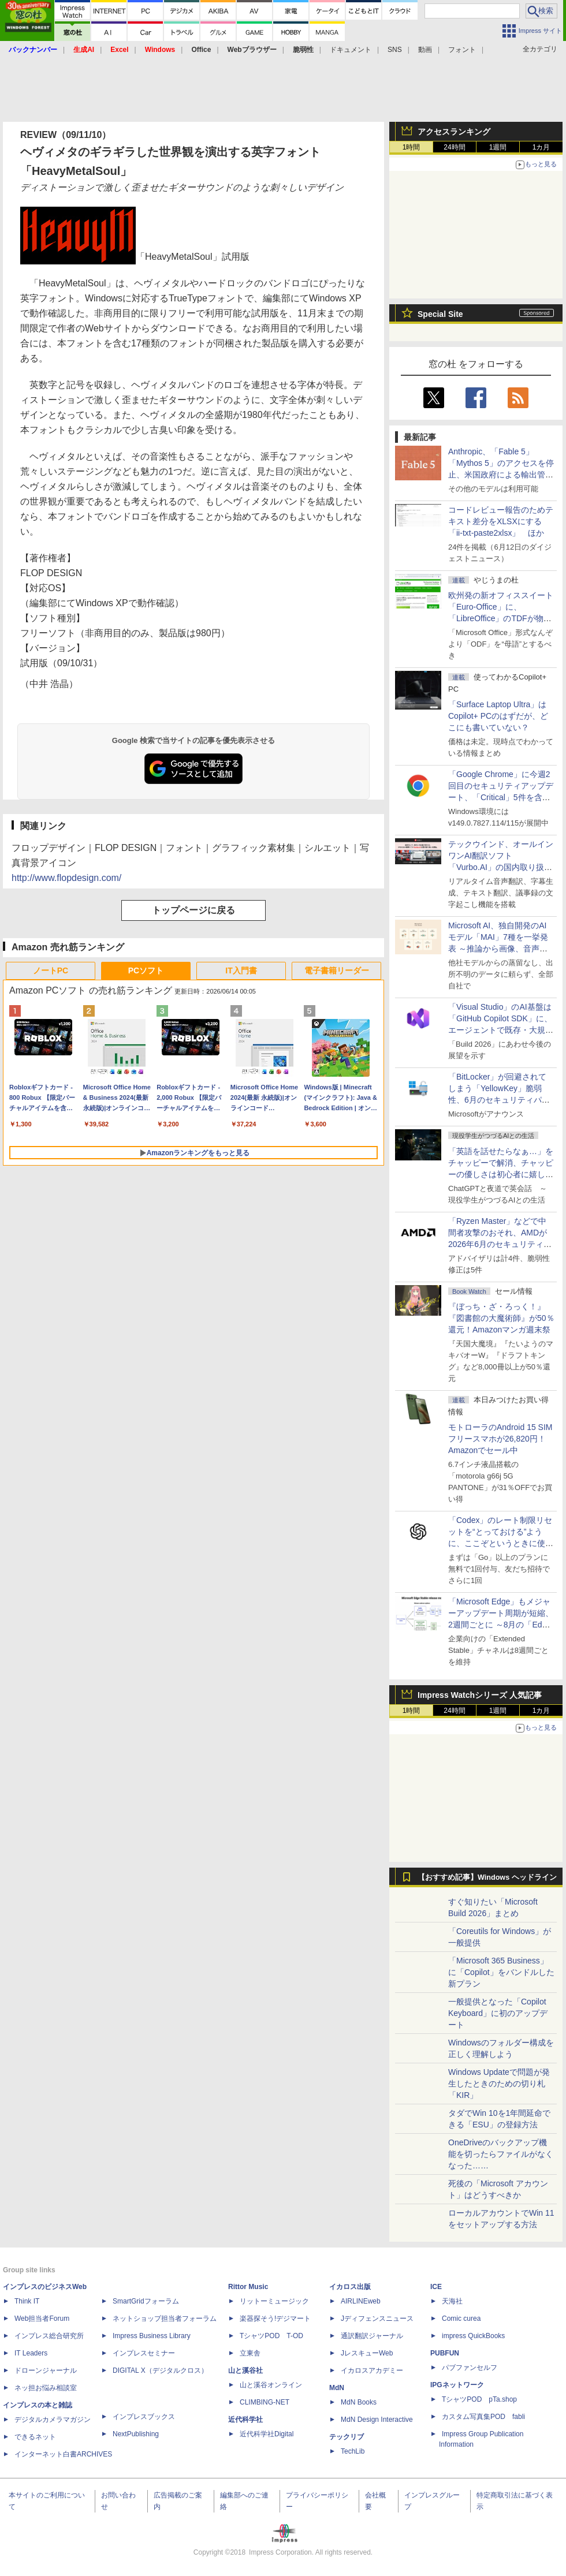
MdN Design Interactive (377, 2420)
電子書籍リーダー (336, 970)
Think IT (26, 2301)
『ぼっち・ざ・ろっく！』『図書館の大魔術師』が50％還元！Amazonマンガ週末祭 (501, 1318)
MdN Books (359, 2402)
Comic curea (461, 2318)
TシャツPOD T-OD (271, 2336)
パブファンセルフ (469, 2368)
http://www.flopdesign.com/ (66, 878)
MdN (336, 2388)
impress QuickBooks (473, 2336)
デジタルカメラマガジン (52, 2420)
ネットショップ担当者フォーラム (165, 2318)
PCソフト (145, 970)
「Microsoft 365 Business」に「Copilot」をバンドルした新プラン (501, 1972)
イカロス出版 (350, 2287)
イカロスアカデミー (372, 2370)
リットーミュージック (274, 2301)
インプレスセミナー (144, 2353)
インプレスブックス (144, 2417)
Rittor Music (248, 2287)
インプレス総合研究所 (49, 2336)
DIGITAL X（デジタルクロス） (160, 2370)
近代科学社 (245, 2420)
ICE (436, 2287)
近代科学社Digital (266, 2434)
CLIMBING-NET (264, 2402)
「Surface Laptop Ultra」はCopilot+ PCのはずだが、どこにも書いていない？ (498, 716)
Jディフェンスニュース (377, 2318)
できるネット (35, 2437)
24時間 (454, 147)
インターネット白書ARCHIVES (63, 2454)
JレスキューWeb (367, 2353)
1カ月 (541, 147)
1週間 (498, 147)
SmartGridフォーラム (146, 2301)
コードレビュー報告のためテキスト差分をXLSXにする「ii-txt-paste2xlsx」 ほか (500, 521)
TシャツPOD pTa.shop (479, 2399)
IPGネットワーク (457, 2385)
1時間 (411, 147)
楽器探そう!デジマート (275, 2318)
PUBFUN (444, 2353)
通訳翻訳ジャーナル (372, 2336)
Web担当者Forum (41, 2318)
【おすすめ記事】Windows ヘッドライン (487, 1877)
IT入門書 (240, 970)
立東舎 (250, 2353)
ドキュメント (350, 50)
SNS (395, 50)
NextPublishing (136, 2434)
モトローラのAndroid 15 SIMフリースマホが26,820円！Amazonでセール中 (500, 1439)
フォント (462, 50)
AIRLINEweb (361, 2301)
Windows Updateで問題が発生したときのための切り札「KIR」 (499, 2083)
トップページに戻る (193, 910)
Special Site (440, 314)
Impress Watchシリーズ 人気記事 (480, 1695)
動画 (425, 50)
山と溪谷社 (245, 2370)
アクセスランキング (454, 131)
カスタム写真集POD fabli (483, 2417)
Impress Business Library (152, 2336)
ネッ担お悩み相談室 (45, 2388)
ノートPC (50, 970)
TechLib (352, 2451)
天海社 (452, 2301)
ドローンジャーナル (45, 2370)
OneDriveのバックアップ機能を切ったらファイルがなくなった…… (500, 2154)
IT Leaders (30, 2353)
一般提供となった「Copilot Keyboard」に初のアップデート (498, 2013)
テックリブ (346, 2437)
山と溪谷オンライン (271, 2385)
